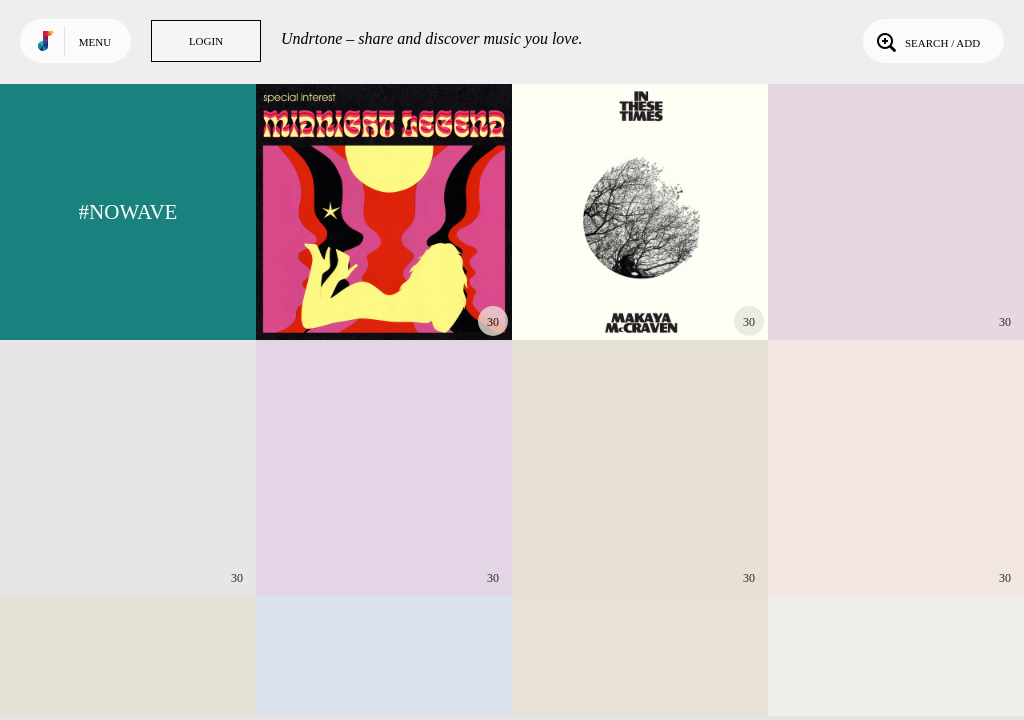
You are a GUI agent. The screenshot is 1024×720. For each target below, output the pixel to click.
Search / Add (926, 41)
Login (206, 41)
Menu (95, 42)
